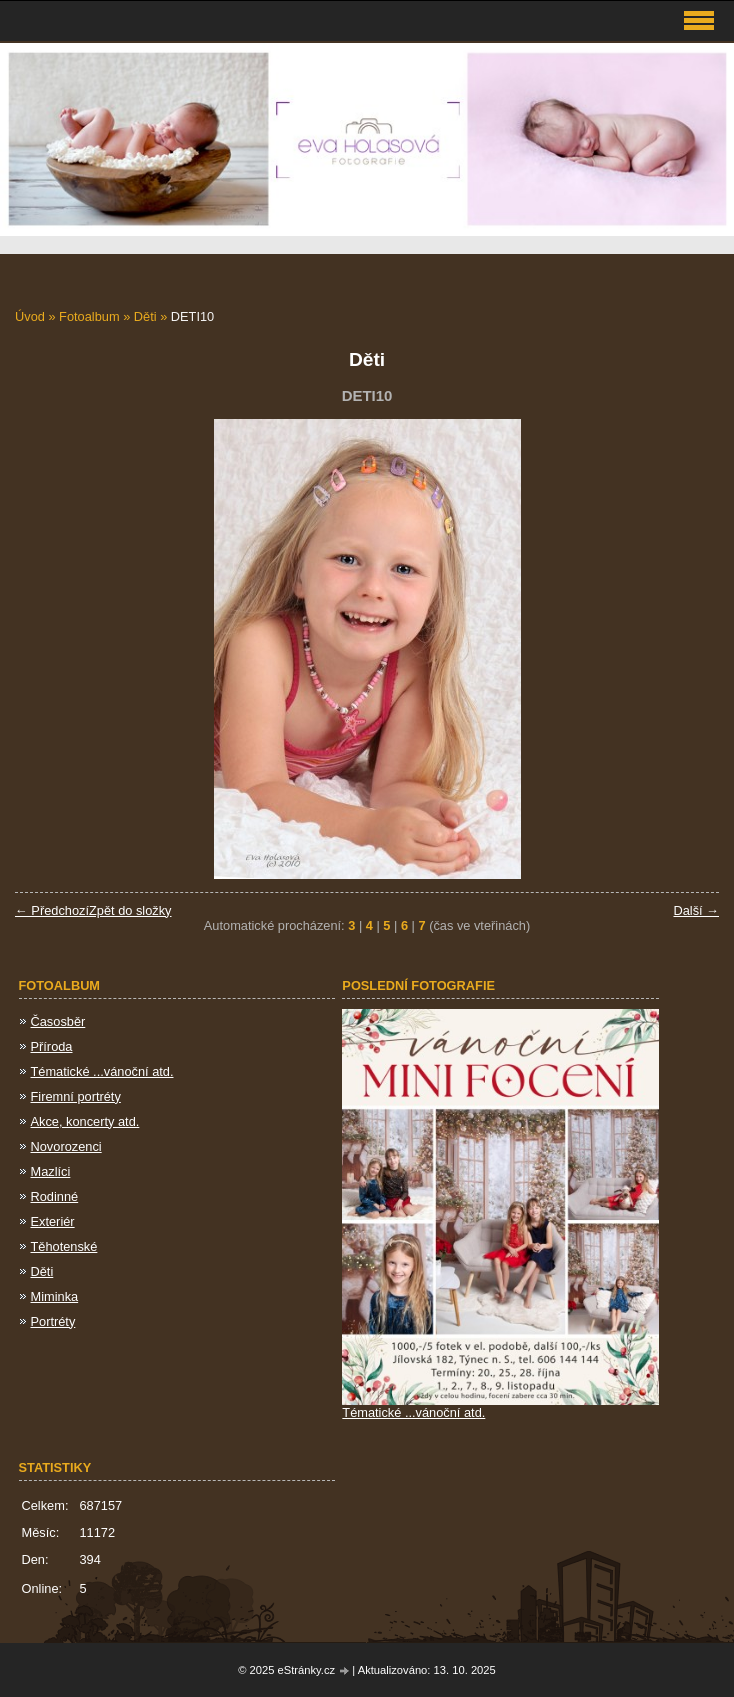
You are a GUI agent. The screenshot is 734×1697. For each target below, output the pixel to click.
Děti (145, 316)
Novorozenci (66, 1146)
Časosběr (58, 1021)
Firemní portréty (76, 1096)
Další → (696, 910)
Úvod (30, 316)
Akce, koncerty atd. (85, 1121)
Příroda (52, 1046)
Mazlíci (51, 1171)
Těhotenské (64, 1246)
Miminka (55, 1296)
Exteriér (53, 1221)
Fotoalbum (89, 316)
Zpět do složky (130, 910)
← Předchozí (52, 910)
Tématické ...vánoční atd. (102, 1071)
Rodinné (55, 1196)
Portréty (53, 1321)
